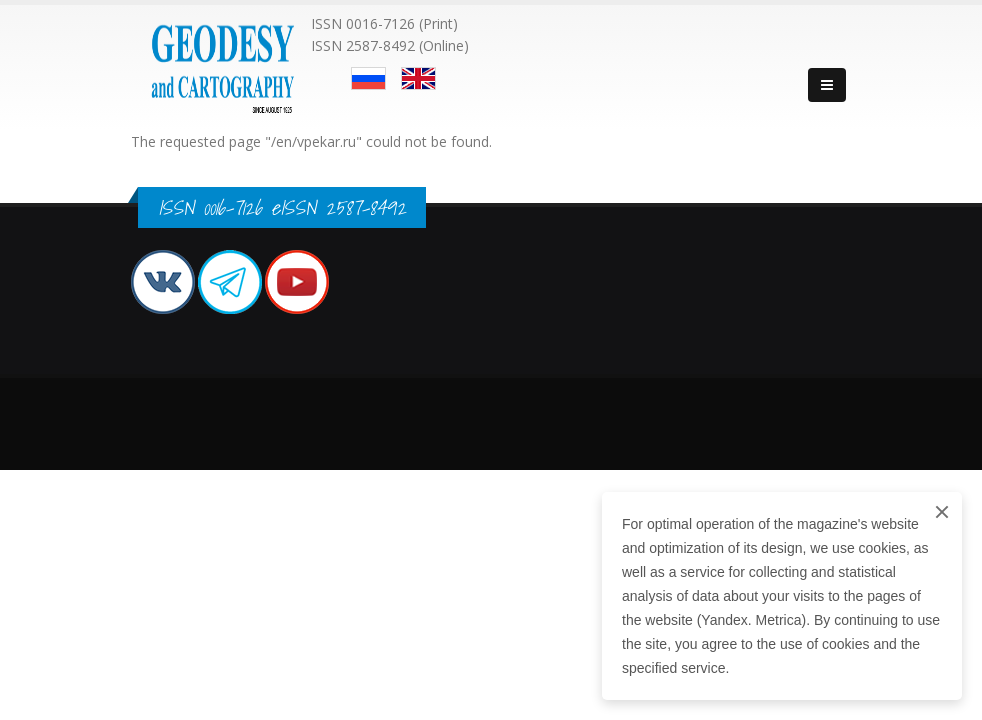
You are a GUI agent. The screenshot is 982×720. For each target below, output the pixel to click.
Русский (368, 78)
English (418, 78)
